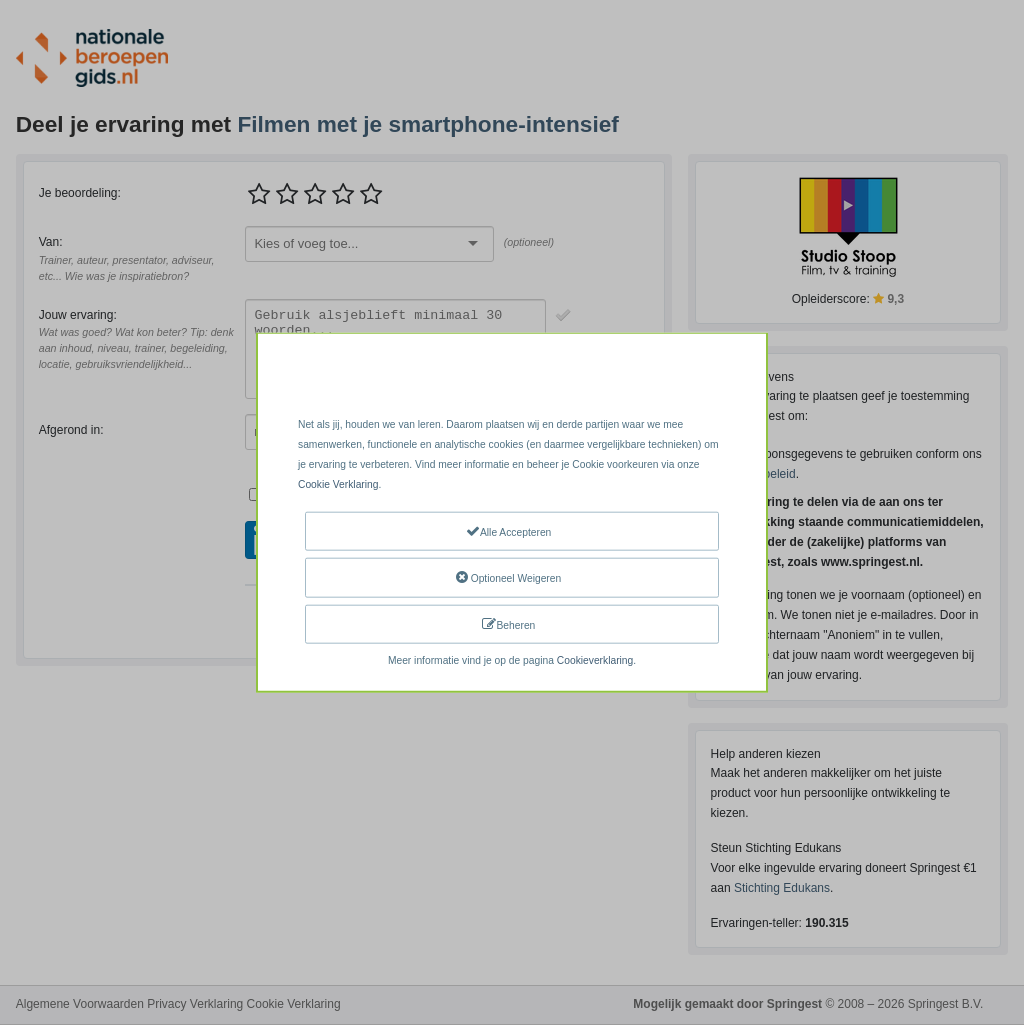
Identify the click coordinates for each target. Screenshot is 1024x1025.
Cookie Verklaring (338, 484)
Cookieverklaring (595, 660)
